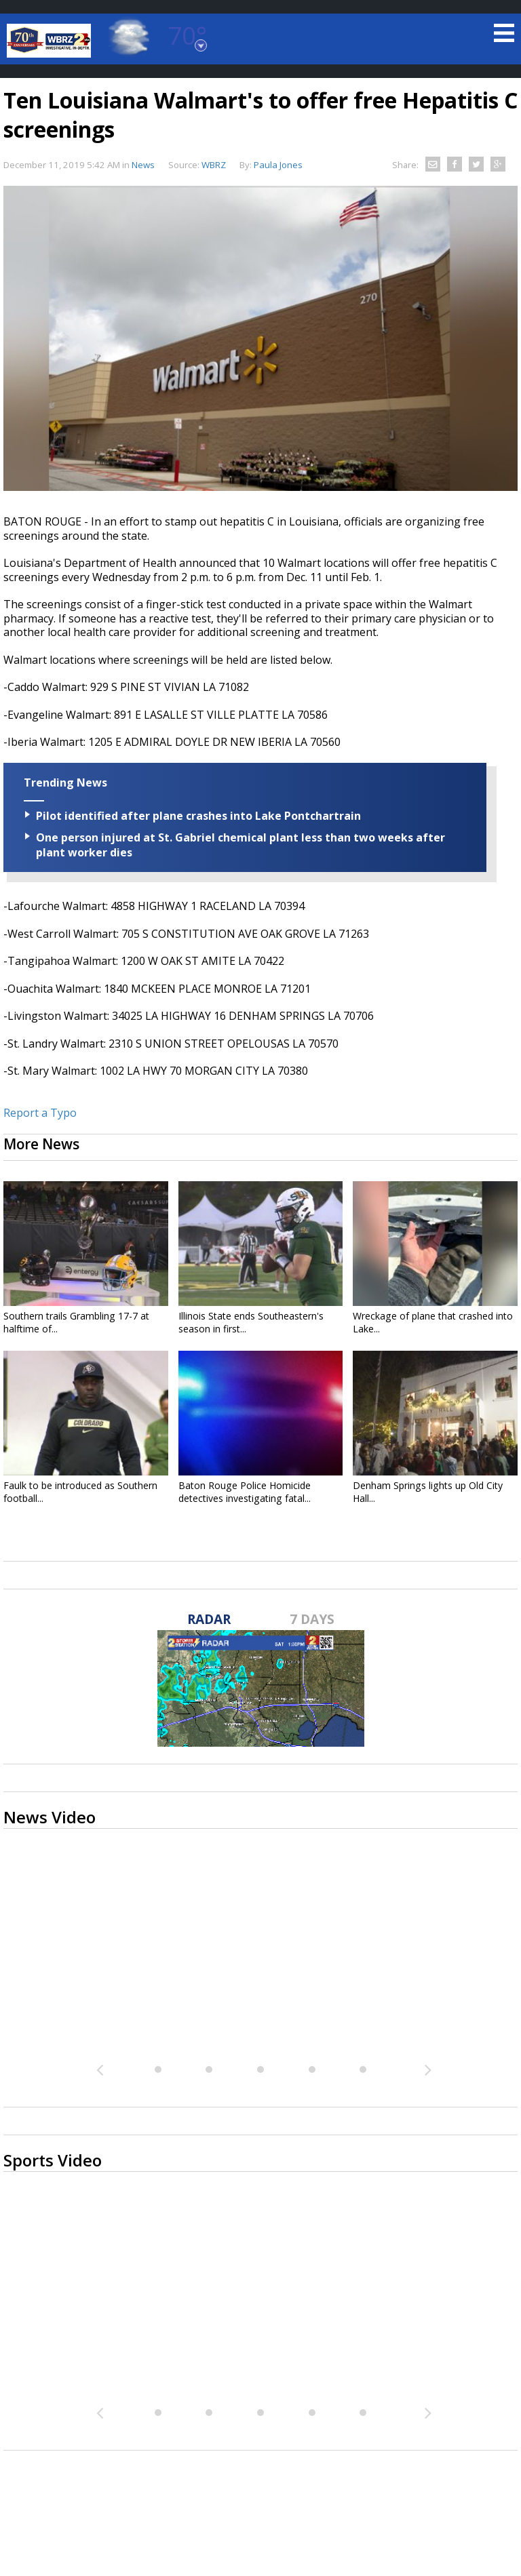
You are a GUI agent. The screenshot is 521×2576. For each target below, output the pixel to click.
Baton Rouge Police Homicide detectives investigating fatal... (244, 1492)
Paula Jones (278, 165)
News (143, 165)
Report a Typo (40, 1112)
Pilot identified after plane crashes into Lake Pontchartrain (198, 815)
